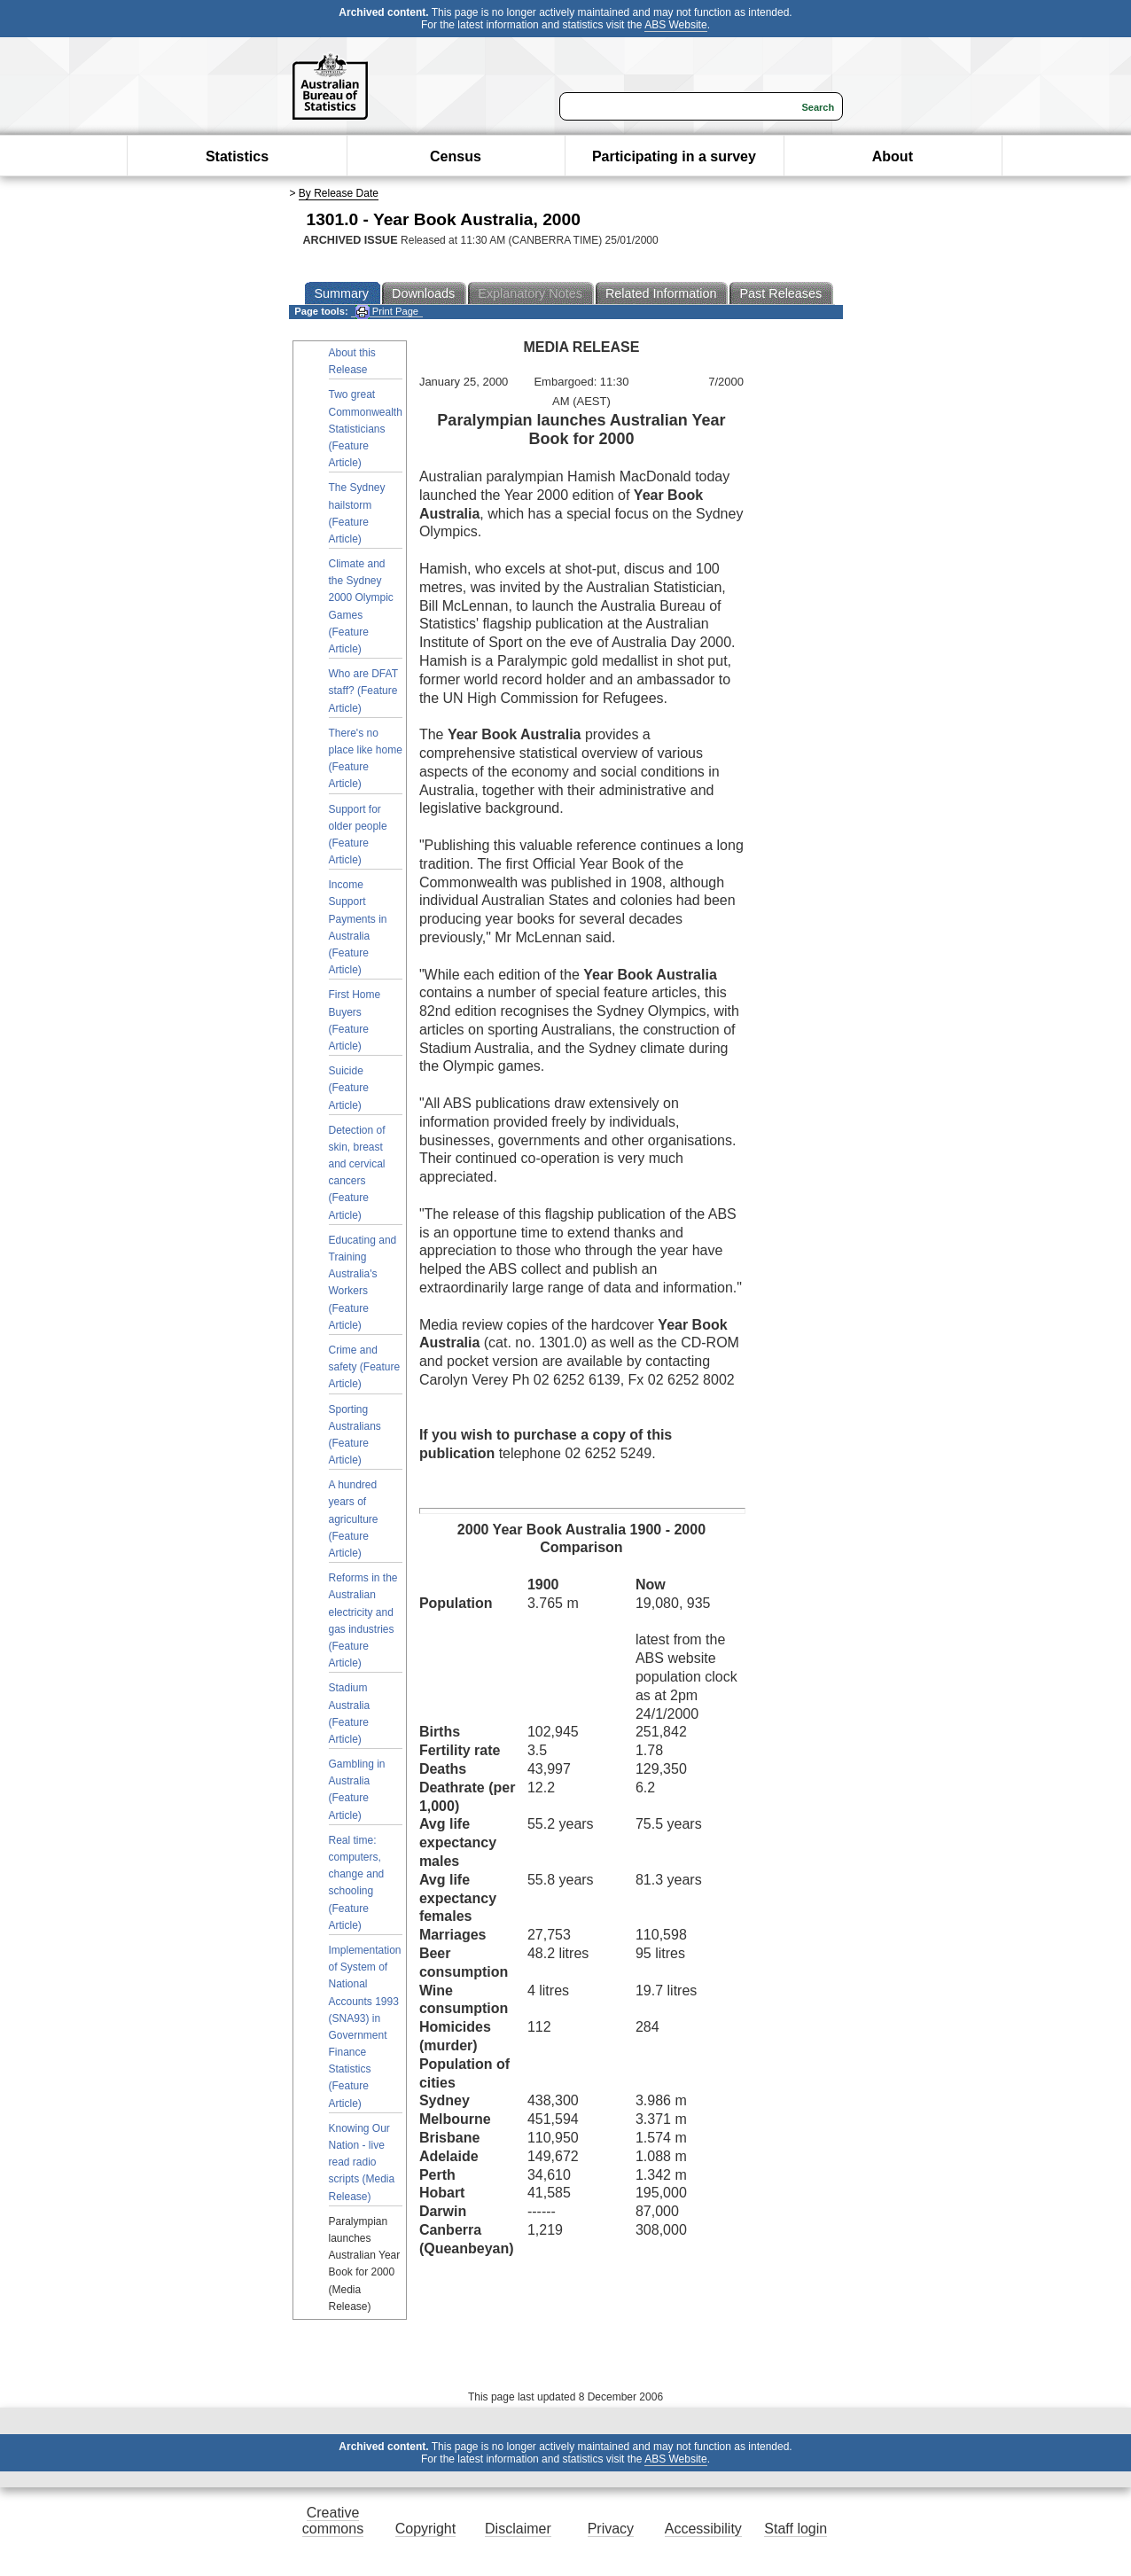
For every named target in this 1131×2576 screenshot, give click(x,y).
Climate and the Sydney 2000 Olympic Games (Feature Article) (361, 606)
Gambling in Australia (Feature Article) (357, 1790)
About (892, 156)
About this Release (352, 361)
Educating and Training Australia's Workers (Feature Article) (363, 1282)
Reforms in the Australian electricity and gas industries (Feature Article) (363, 1620)
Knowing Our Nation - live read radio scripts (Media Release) (362, 2162)
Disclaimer (518, 2528)
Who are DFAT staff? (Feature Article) (363, 690)
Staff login (795, 2528)
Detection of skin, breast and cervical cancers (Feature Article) (357, 1173)
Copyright (425, 2528)
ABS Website (675, 25)
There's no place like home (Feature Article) (365, 759)
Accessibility (703, 2528)
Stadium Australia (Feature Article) (349, 1713)
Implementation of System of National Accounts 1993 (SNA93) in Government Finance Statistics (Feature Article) (365, 2027)
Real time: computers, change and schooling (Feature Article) (357, 1883)
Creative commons (332, 2520)
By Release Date (338, 193)
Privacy (611, 2528)
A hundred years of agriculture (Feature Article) (353, 1519)
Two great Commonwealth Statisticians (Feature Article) (365, 428)
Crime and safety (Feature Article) (365, 1367)
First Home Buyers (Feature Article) (355, 1020)
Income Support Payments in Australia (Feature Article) (358, 927)
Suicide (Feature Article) (349, 1088)
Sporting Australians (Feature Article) (355, 1435)
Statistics (237, 156)
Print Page (386, 311)
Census (455, 156)
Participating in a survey (674, 156)
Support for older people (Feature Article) (358, 835)
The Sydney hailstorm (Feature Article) (357, 513)
